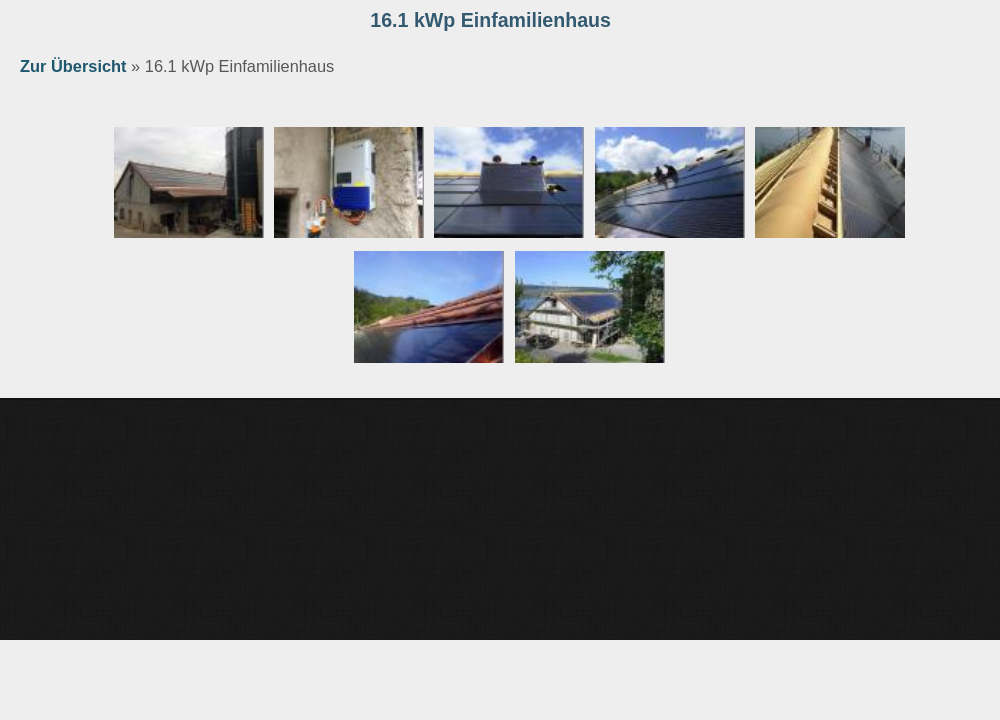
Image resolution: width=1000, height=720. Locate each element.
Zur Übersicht (73, 66)
